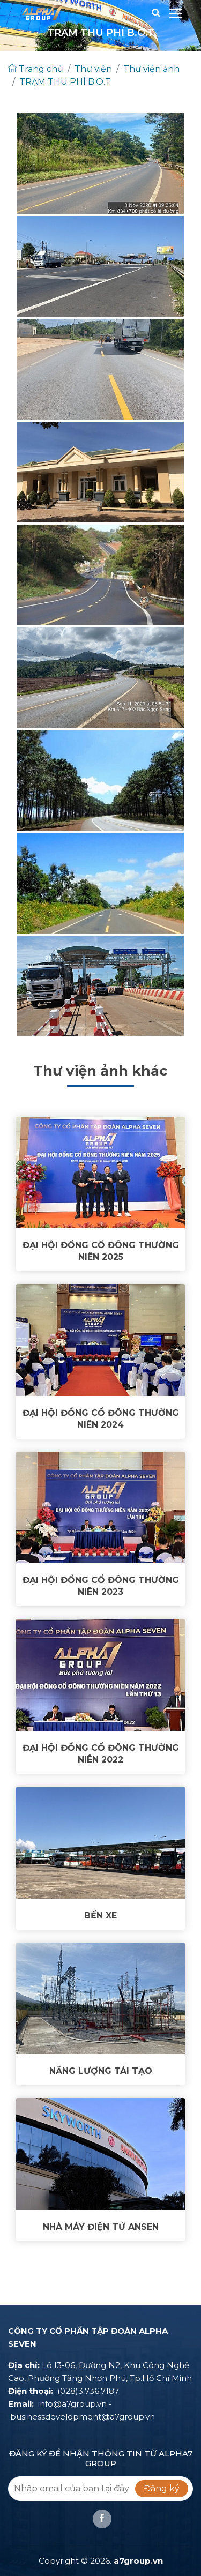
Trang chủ (35, 69)
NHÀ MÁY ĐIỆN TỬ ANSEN (101, 2227)
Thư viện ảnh (151, 69)
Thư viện (93, 69)
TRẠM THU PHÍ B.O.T (65, 82)
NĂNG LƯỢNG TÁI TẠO (100, 2071)
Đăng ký (162, 2488)
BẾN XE (100, 1915)
